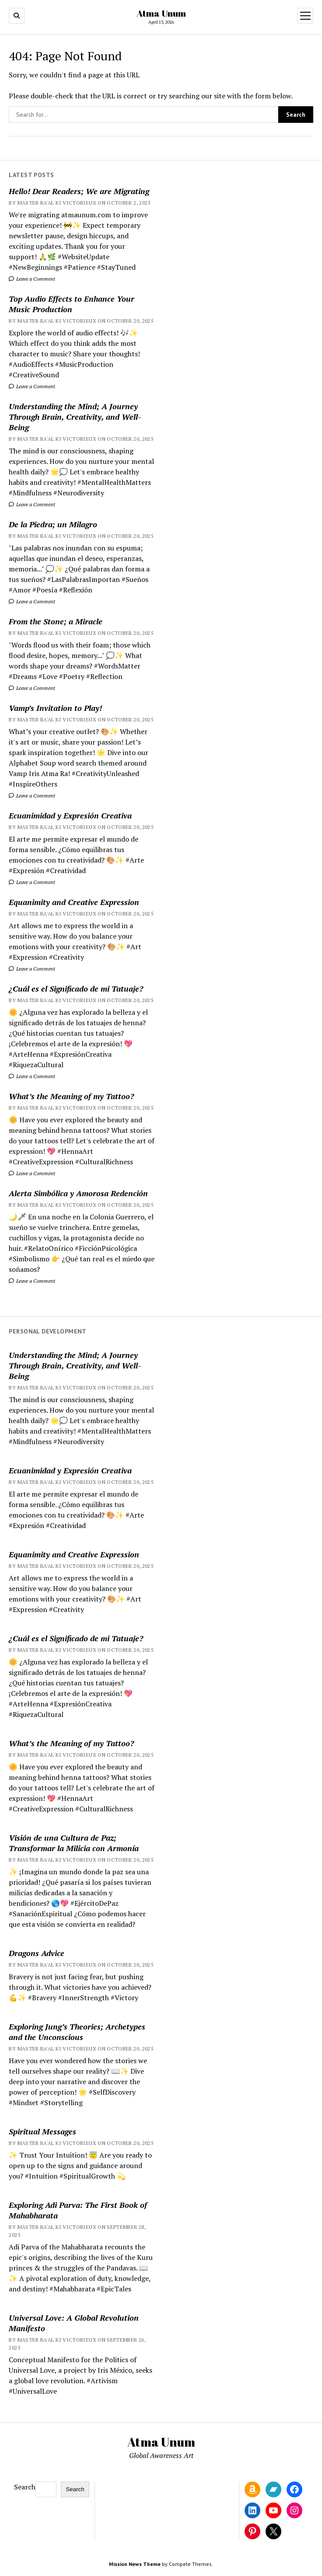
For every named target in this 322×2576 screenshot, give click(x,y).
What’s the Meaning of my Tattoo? (71, 1096)
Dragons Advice (36, 1953)
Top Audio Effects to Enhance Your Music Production (71, 303)
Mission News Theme (135, 2564)
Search (24, 2487)
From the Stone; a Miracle (55, 621)
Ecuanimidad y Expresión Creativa (70, 815)
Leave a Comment (32, 278)
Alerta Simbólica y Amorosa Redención (78, 1193)
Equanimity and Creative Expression (74, 902)
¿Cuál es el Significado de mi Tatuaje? (76, 988)
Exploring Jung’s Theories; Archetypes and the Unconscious (77, 2031)
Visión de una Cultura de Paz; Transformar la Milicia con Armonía (74, 1842)
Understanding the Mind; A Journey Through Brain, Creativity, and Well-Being (75, 416)
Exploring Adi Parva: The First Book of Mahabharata (78, 2210)
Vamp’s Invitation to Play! (55, 708)
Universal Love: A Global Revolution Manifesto (74, 2322)
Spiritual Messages (42, 2131)
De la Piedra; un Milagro (53, 524)
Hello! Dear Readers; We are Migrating (79, 191)
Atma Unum (161, 13)
